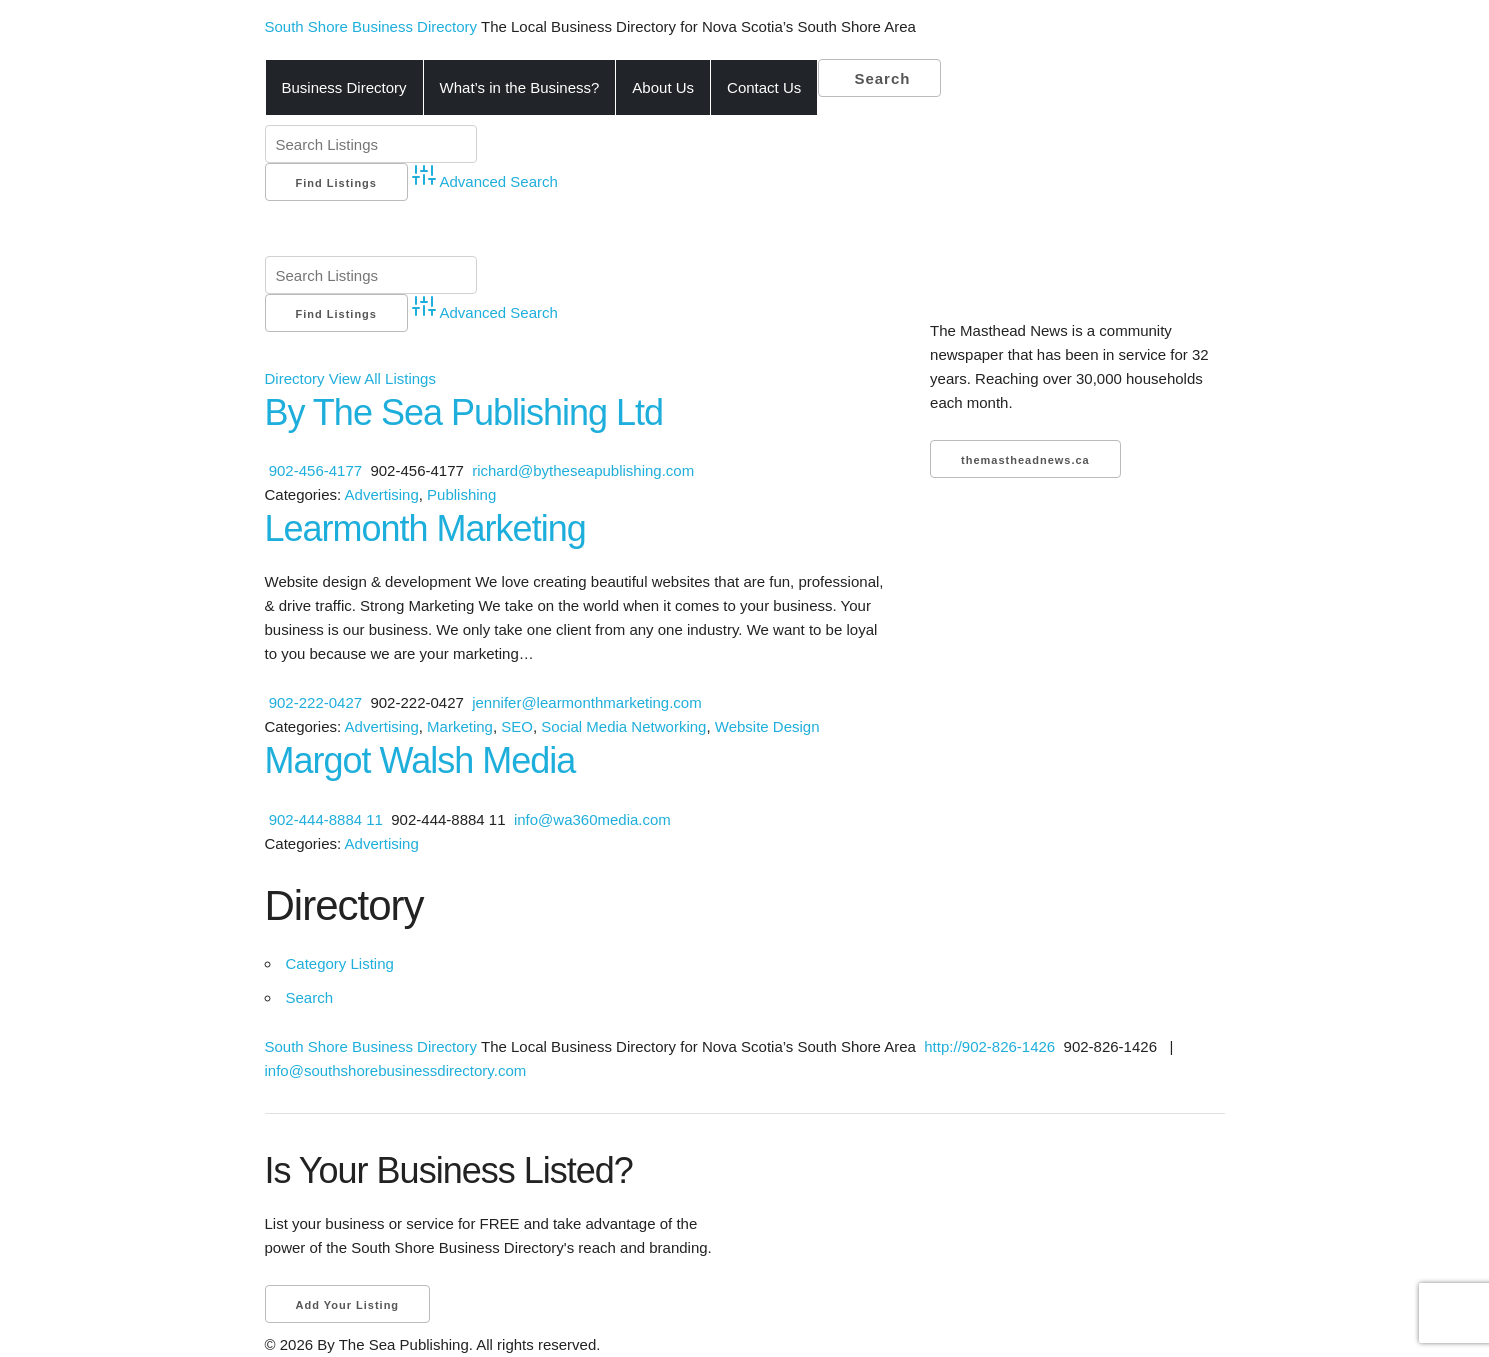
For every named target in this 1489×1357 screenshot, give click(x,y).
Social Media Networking (623, 726)
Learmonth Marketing (425, 528)
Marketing (460, 726)
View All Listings (382, 378)
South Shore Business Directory (373, 26)
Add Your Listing (348, 1305)
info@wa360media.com (592, 819)
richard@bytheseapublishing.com (583, 470)
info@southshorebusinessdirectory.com (396, 1070)
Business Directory (344, 87)
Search (879, 78)
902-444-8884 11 (326, 819)
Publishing (461, 494)
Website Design (767, 726)
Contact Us (764, 87)
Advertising (382, 494)
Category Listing (340, 963)
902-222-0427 (315, 702)
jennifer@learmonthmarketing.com (587, 702)
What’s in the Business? (520, 87)
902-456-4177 (315, 470)
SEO (517, 726)
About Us (663, 87)
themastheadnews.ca (1025, 460)
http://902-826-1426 (987, 1046)
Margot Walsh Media (420, 760)
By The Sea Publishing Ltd (464, 412)
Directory (295, 378)
